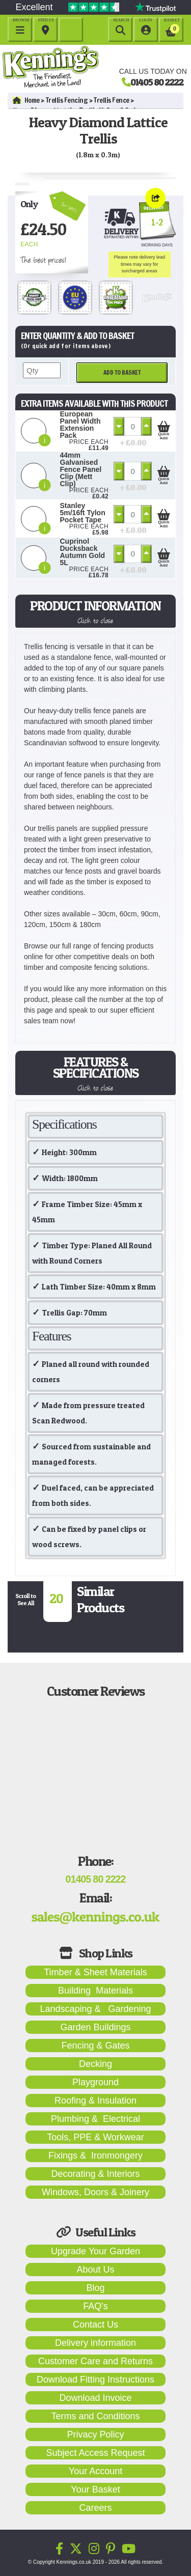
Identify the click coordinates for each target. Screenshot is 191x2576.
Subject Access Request (95, 2453)
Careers (95, 2508)
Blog (95, 2288)
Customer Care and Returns (95, 2361)
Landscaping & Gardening (95, 2009)
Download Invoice (95, 2398)
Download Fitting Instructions (95, 2379)
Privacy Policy (95, 2434)
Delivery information (95, 2343)
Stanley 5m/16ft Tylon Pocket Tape (82, 512)
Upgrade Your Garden (95, 2251)
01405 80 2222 (156, 82)
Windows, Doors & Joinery (95, 2192)
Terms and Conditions (95, 2416)
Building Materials (95, 1990)
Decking (95, 2064)
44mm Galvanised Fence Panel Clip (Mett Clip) (81, 469)
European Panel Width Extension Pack (80, 424)
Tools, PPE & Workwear (95, 2137)
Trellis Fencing (67, 100)
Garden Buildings (95, 2027)
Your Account (95, 2471)
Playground (95, 2082)
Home (26, 100)
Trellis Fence (111, 100)
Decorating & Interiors (95, 2174)
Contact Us (95, 2324)
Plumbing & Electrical (95, 2119)
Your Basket (95, 2489)
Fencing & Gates (95, 2045)
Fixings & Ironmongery (95, 2155)
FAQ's (95, 2306)
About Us (95, 2269)
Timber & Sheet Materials (95, 1972)
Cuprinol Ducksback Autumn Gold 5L (82, 552)
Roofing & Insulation (95, 2100)
